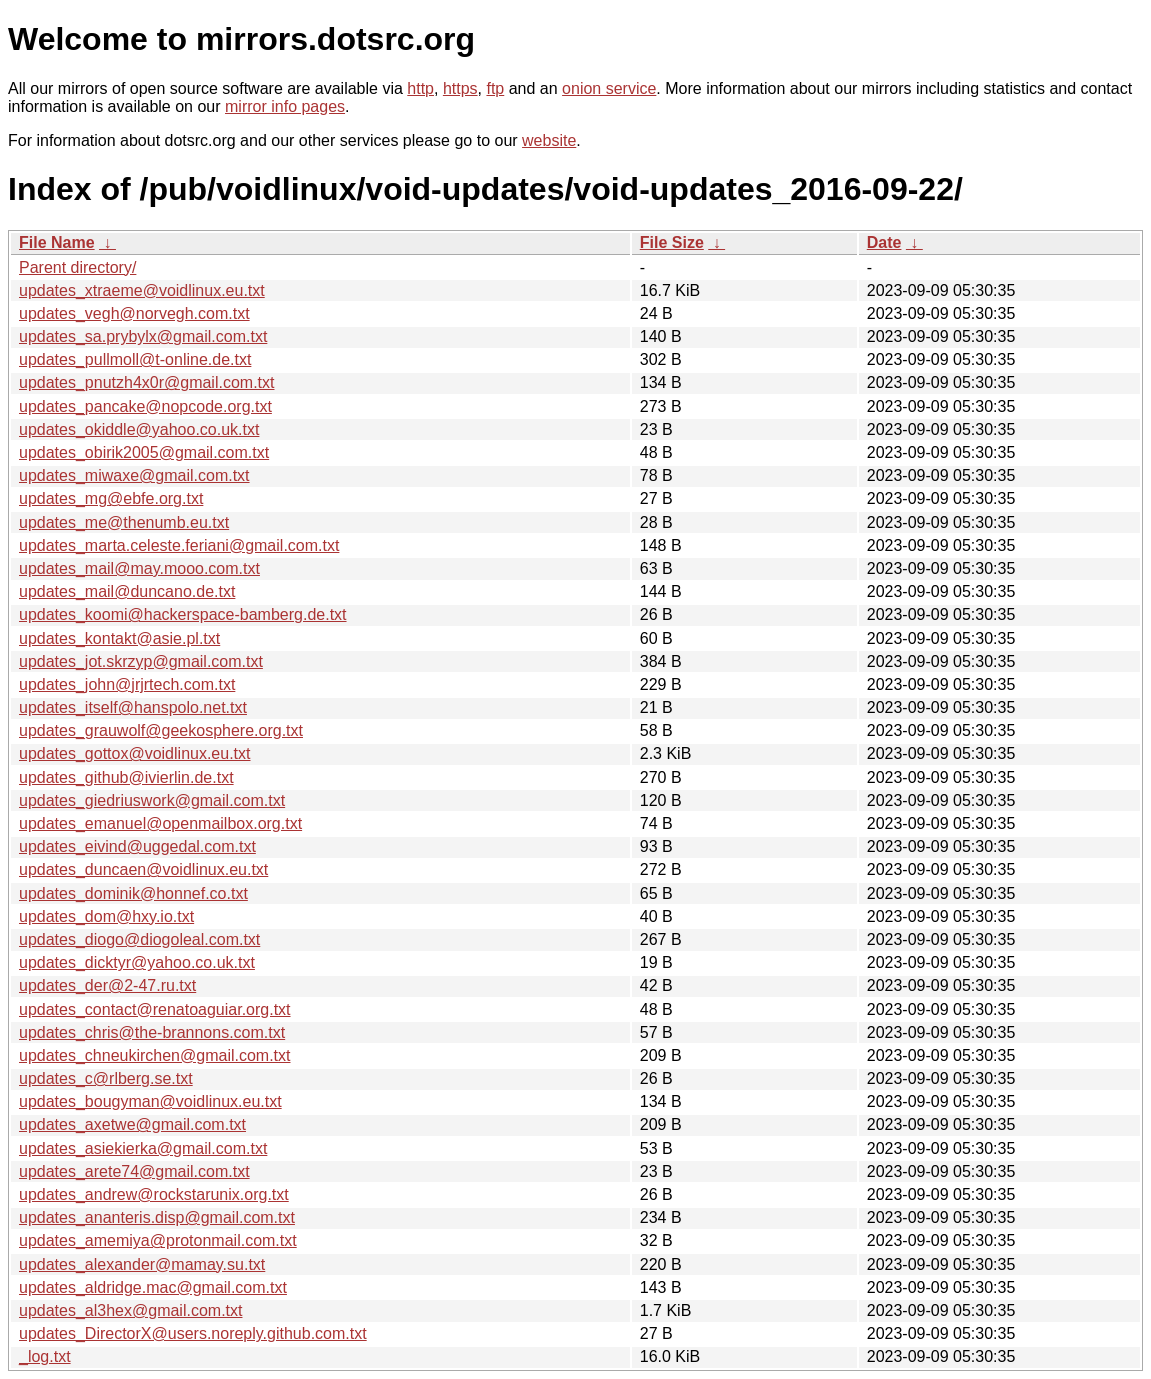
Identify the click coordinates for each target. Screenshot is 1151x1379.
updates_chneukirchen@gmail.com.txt (155, 1055)
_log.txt (45, 1356)
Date (884, 242)
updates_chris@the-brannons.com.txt (152, 1032)
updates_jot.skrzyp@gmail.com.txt (141, 661)
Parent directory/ (77, 267)
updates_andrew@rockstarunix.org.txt (154, 1194)
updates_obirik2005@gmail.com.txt (144, 452)
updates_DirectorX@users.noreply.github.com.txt (193, 1333)
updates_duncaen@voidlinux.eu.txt (143, 869)
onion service (609, 88)
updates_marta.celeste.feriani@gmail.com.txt (179, 545)
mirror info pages (285, 106)
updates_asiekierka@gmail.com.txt (143, 1148)
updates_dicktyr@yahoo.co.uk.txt (137, 962)
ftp (495, 88)
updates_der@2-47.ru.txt (107, 985)
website (549, 140)
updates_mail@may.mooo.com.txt (139, 568)
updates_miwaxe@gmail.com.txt (134, 475)
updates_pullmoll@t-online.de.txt (135, 359)
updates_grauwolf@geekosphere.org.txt (161, 730)
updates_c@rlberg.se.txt (106, 1078)
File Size (672, 242)
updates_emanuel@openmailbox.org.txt (160, 823)
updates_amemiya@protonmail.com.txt (158, 1240)
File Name (57, 242)
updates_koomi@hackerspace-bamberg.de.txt (183, 614)
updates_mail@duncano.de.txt (127, 591)
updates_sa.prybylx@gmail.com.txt (143, 336)
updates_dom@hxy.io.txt (106, 916)
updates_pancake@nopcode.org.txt (145, 406)
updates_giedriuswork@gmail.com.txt (152, 800)
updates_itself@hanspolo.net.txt (133, 707)
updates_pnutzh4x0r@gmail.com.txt (146, 382)
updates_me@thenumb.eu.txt (124, 522)
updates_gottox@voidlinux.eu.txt (135, 753)
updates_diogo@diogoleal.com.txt (139, 939)
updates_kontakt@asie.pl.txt (119, 638)
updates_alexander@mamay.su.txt (142, 1264)
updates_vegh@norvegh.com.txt (134, 313)
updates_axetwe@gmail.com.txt (132, 1124)
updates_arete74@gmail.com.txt (134, 1171)
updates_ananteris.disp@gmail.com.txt (157, 1217)
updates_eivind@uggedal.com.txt (137, 846)
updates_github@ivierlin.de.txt (126, 777)
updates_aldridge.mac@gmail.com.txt (153, 1287)
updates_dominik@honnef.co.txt (133, 893)
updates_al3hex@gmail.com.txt (130, 1310)
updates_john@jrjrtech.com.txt (127, 684)
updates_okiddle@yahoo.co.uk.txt (139, 429)
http (420, 88)
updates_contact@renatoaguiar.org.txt (155, 1009)
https (460, 88)
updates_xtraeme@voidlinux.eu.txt (142, 290)
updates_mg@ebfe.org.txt (111, 498)
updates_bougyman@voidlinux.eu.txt (150, 1101)
